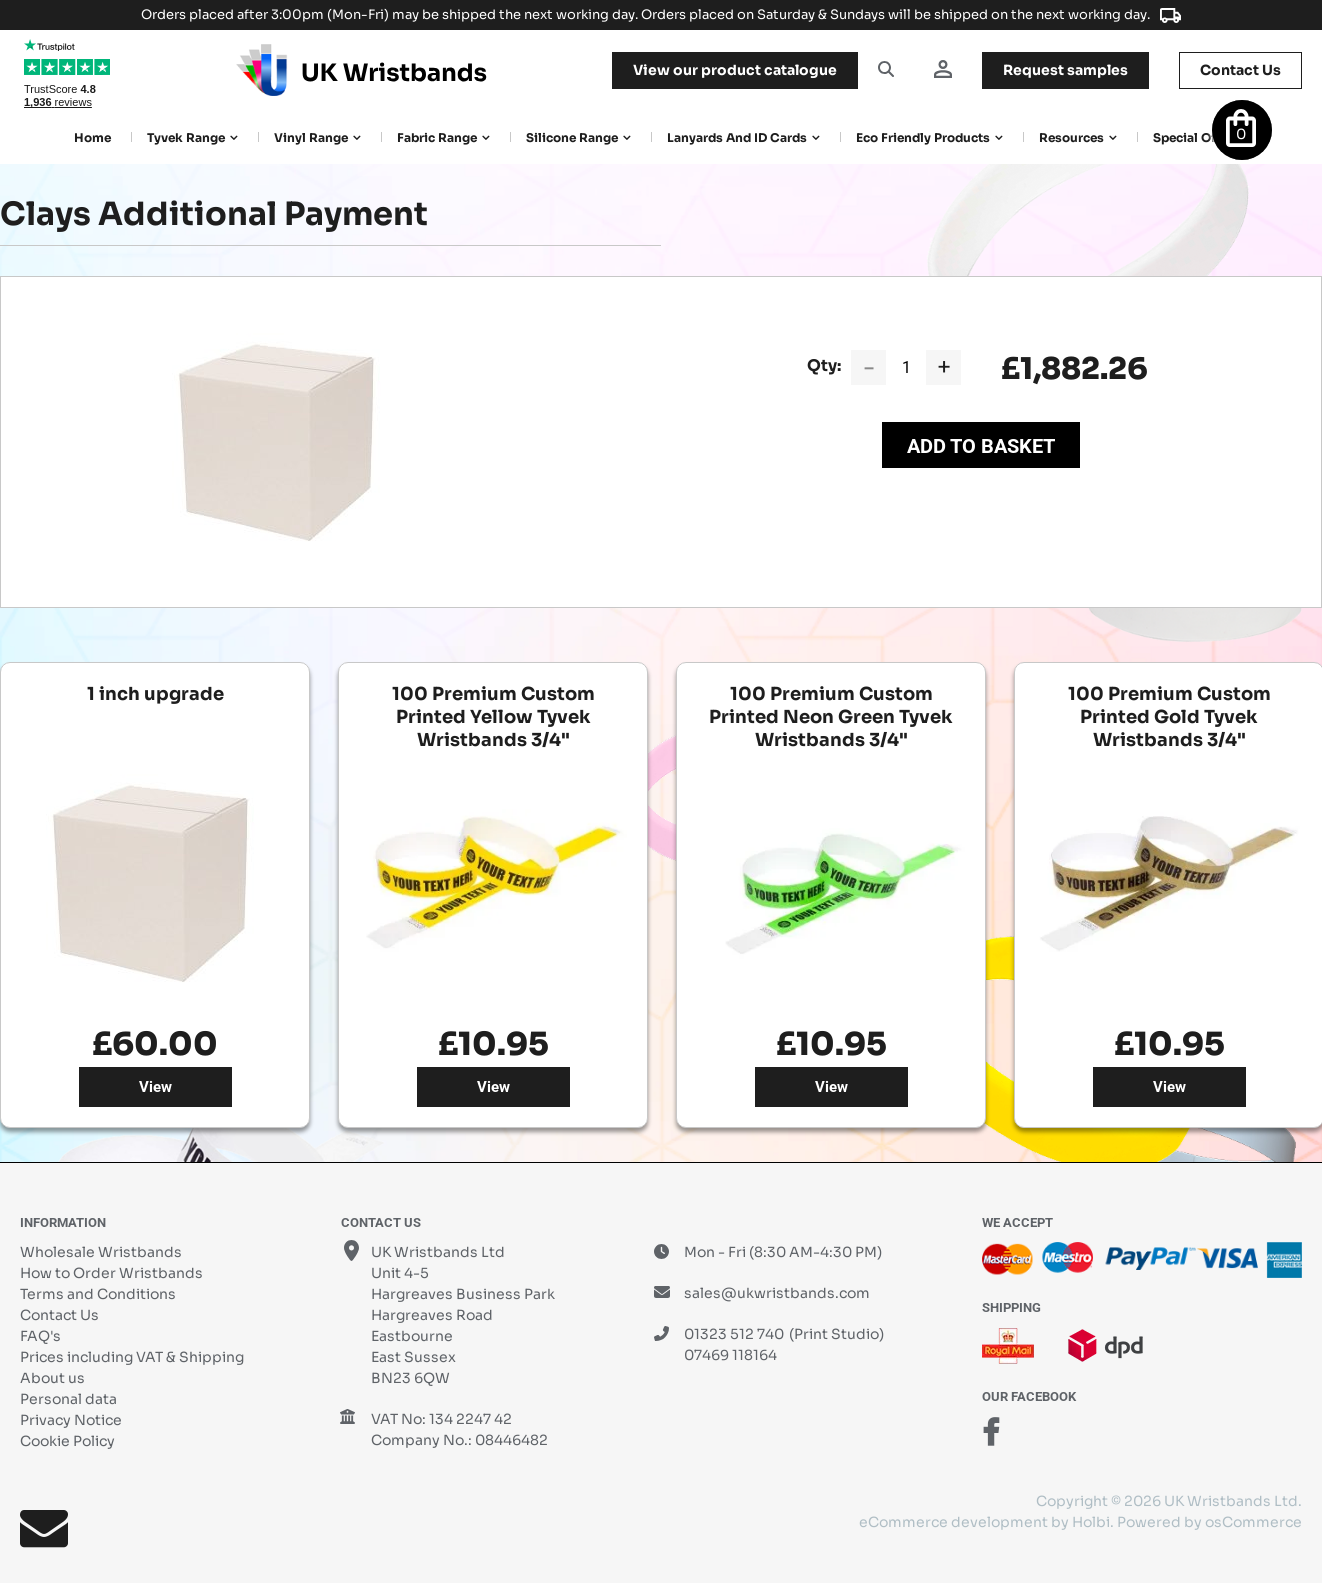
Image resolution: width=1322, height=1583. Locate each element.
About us (52, 1378)
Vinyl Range (311, 137)
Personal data (68, 1399)
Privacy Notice (71, 1420)
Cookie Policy (67, 1441)
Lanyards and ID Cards (737, 137)
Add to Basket (981, 446)
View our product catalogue (735, 70)
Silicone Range (572, 137)
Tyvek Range (186, 137)
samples (1065, 70)
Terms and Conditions (98, 1294)
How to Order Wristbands (111, 1273)
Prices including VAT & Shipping (132, 1357)
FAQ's (40, 1336)
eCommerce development (953, 1522)
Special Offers (1196, 137)
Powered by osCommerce (1209, 1522)
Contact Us (59, 1315)
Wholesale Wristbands (101, 1252)
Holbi (1091, 1522)
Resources (1071, 137)
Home (92, 137)
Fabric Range (437, 137)
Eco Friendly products (923, 137)
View (155, 1087)
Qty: (824, 365)
